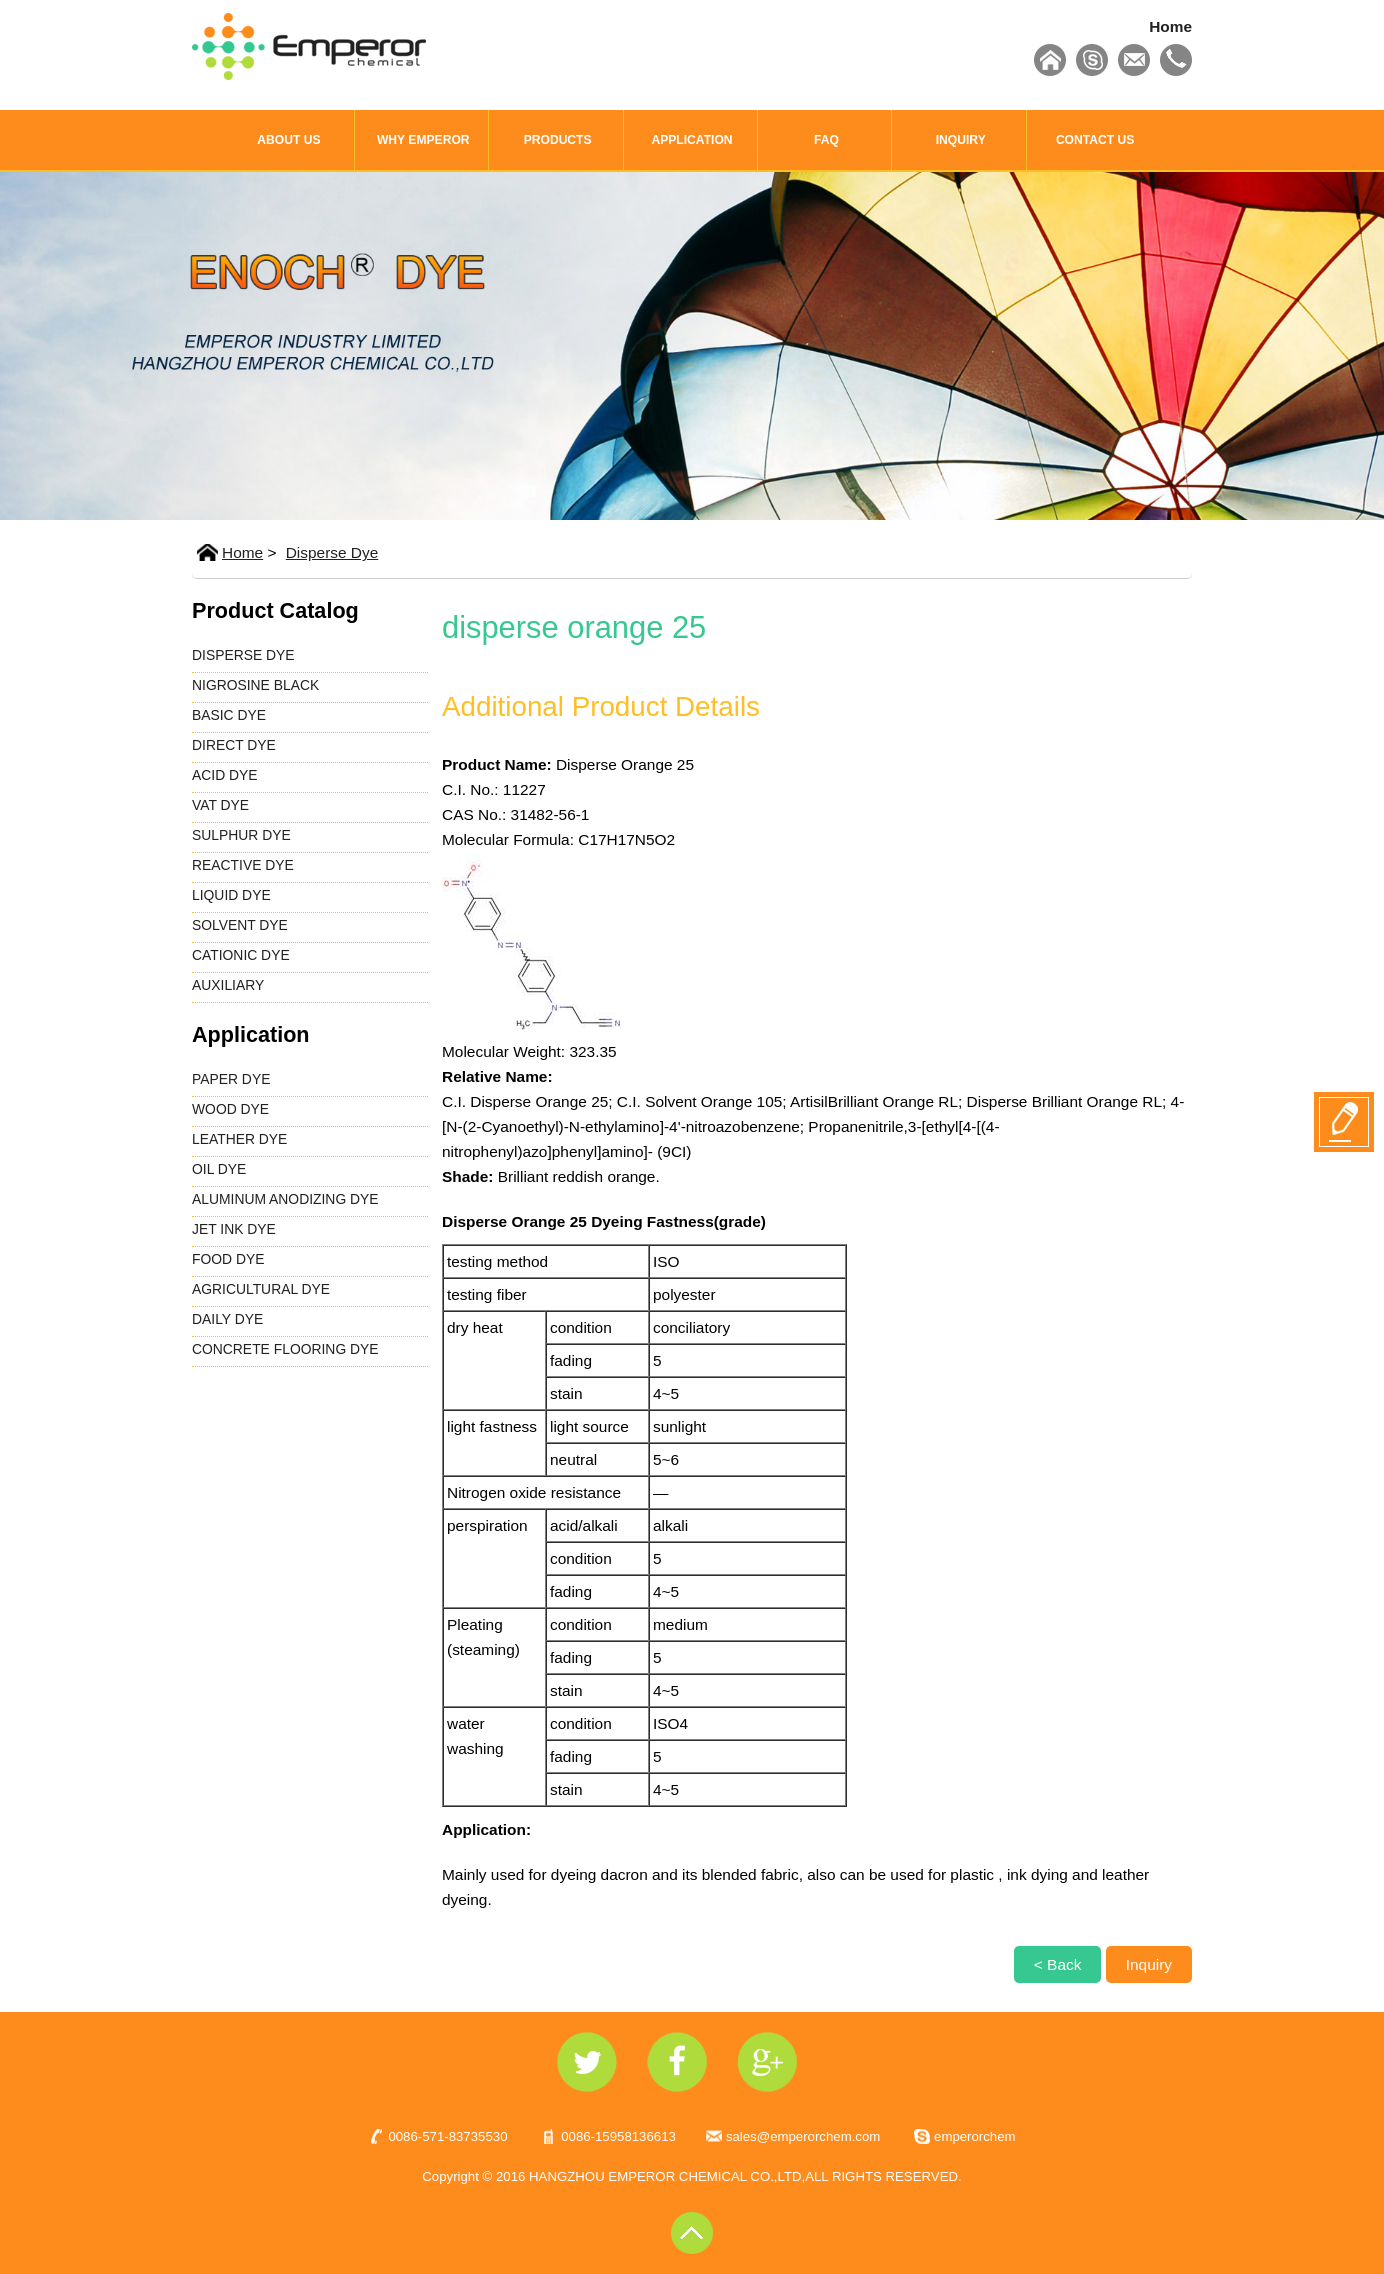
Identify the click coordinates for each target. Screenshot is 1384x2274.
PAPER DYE (231, 1079)
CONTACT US (1095, 140)
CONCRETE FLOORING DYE (285, 1349)
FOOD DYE (228, 1259)
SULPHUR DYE (241, 835)
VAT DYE (220, 805)
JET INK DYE (234, 1229)
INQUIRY (961, 140)
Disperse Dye (332, 552)
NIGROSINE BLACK (255, 685)
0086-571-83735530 (447, 2136)
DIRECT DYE (234, 745)
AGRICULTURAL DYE (261, 1289)
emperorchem (975, 2136)
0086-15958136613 (618, 2136)
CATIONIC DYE (241, 955)
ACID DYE (225, 775)
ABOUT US (288, 140)
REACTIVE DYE (243, 865)
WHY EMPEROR (423, 140)
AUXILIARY (228, 985)
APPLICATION (691, 140)
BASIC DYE (229, 715)
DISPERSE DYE (243, 655)
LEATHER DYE (239, 1139)
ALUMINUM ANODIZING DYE (285, 1199)
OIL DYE (219, 1169)
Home (1170, 26)
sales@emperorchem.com (803, 2136)
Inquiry (1149, 1964)
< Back (1058, 1964)
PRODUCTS (558, 140)
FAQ (826, 140)
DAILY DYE (227, 1319)
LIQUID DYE (231, 895)
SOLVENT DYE (240, 925)
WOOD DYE (230, 1109)
